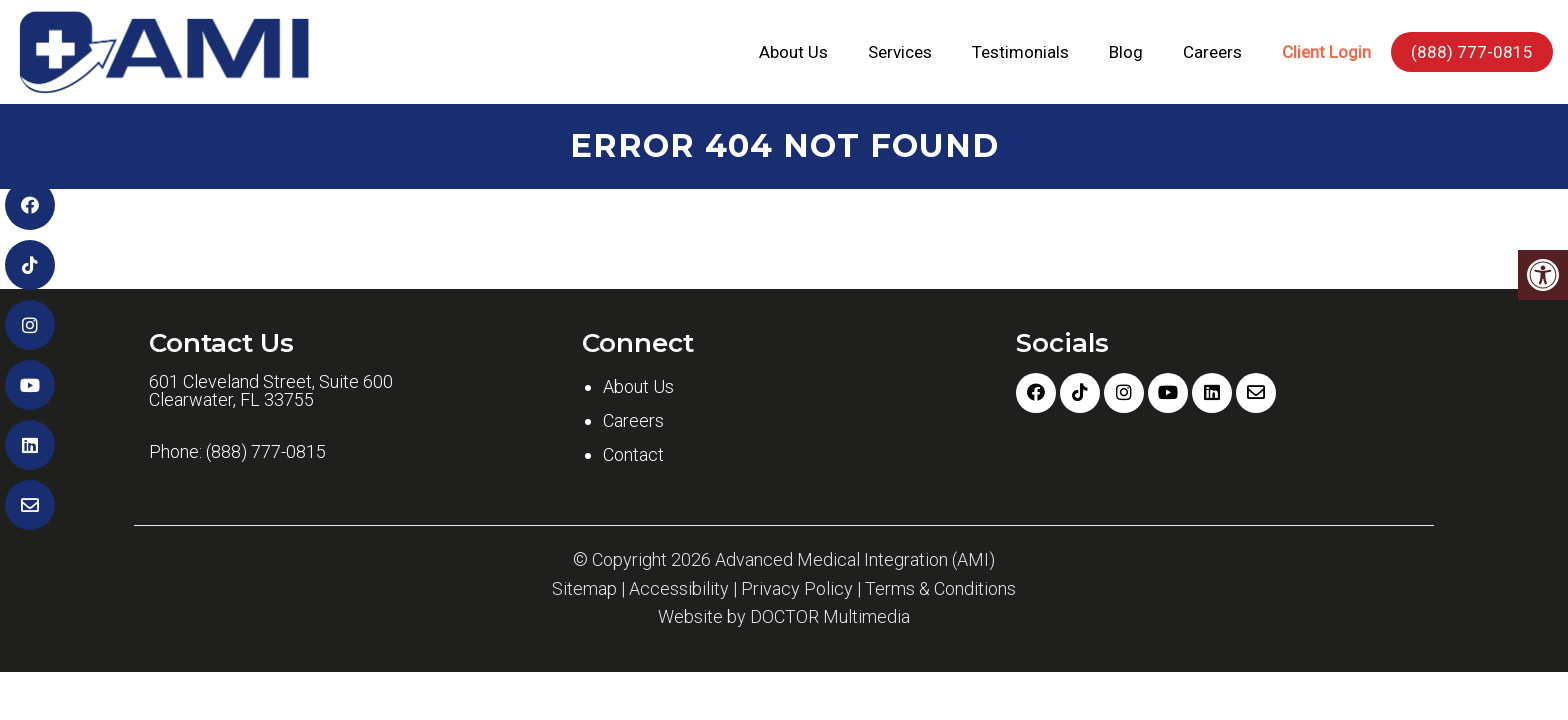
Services (900, 52)
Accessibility (679, 589)
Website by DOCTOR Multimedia (784, 617)
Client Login (1326, 52)
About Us (793, 52)
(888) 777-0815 (1472, 52)
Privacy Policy (797, 589)
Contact (633, 454)
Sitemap (584, 589)
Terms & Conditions (940, 589)
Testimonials (1020, 52)
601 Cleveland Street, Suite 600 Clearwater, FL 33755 (271, 391)
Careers (1212, 52)
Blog (1126, 52)
